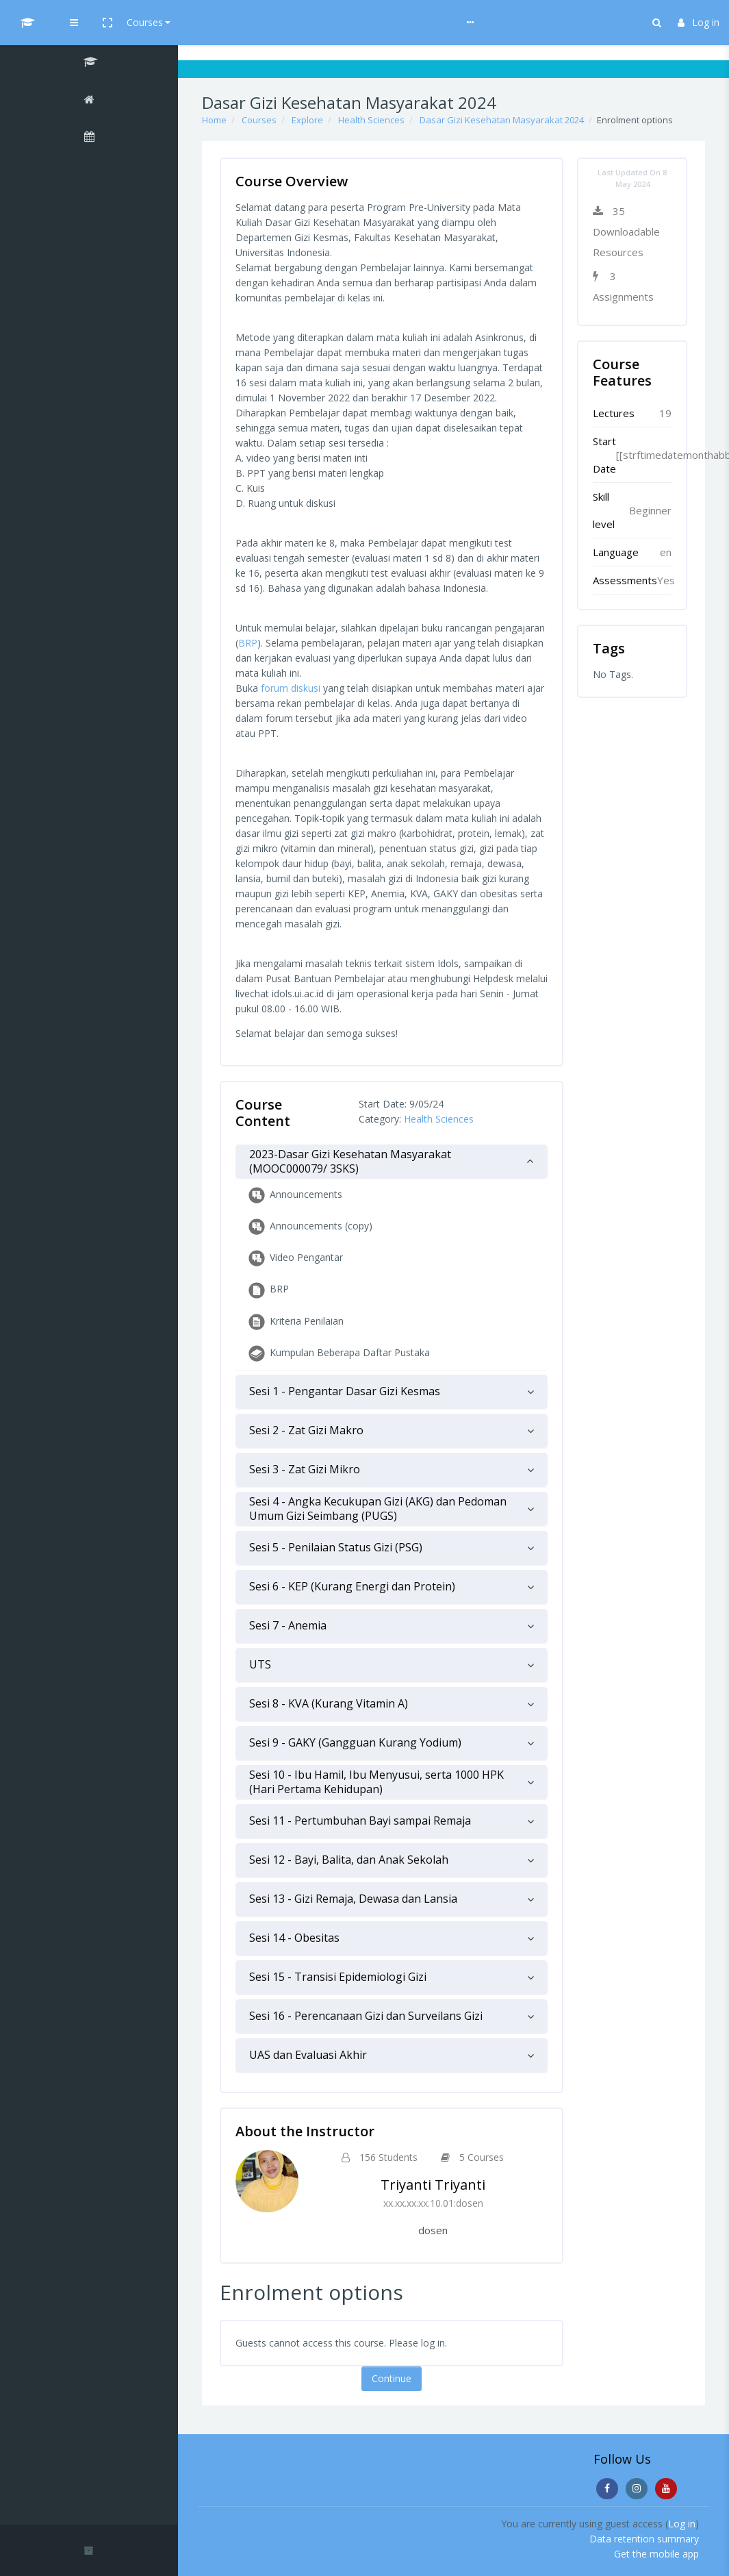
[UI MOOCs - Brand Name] (89, 22)
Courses (268, 22)
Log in (698, 22)
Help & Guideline (339, 22)
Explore (307, 120)
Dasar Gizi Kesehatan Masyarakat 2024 (502, 120)
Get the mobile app (656, 2553)
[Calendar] (89, 138)
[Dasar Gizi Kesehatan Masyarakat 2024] (89, 63)
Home (214, 120)
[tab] (391, 1162)
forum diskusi (290, 688)
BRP (247, 642)
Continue (391, 2378)
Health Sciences (371, 120)
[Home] (89, 101)
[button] (230, 22)
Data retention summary (644, 2538)
